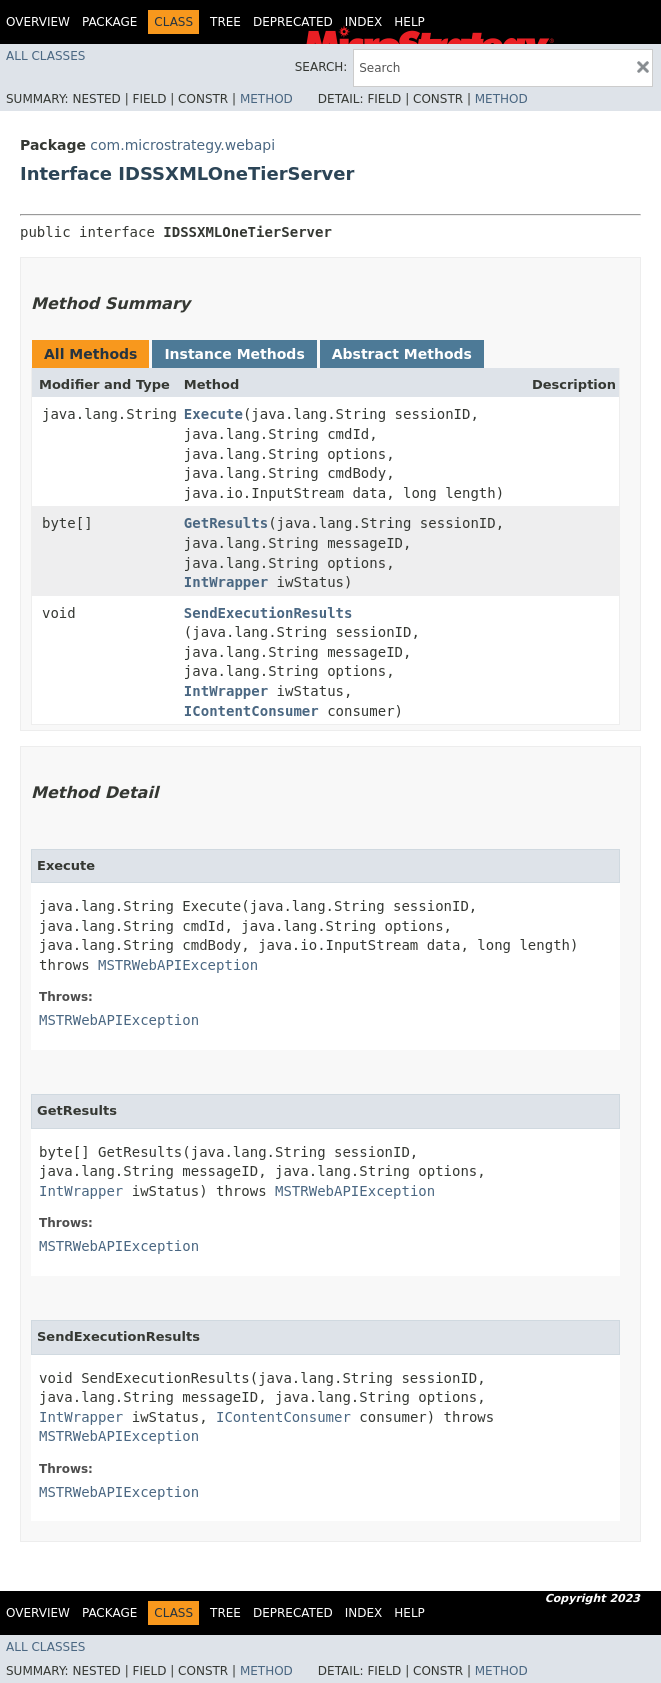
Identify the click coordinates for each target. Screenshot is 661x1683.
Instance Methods (234, 354)
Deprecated (293, 22)
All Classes (45, 56)
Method (266, 99)
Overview (38, 22)
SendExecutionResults (268, 613)
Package (109, 22)
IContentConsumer (251, 711)
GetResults (226, 523)
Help (409, 22)
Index (364, 22)
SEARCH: (321, 67)
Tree (225, 22)
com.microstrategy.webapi (182, 145)
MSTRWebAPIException (178, 965)
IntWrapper (226, 582)
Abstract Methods (402, 354)
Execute (213, 414)
